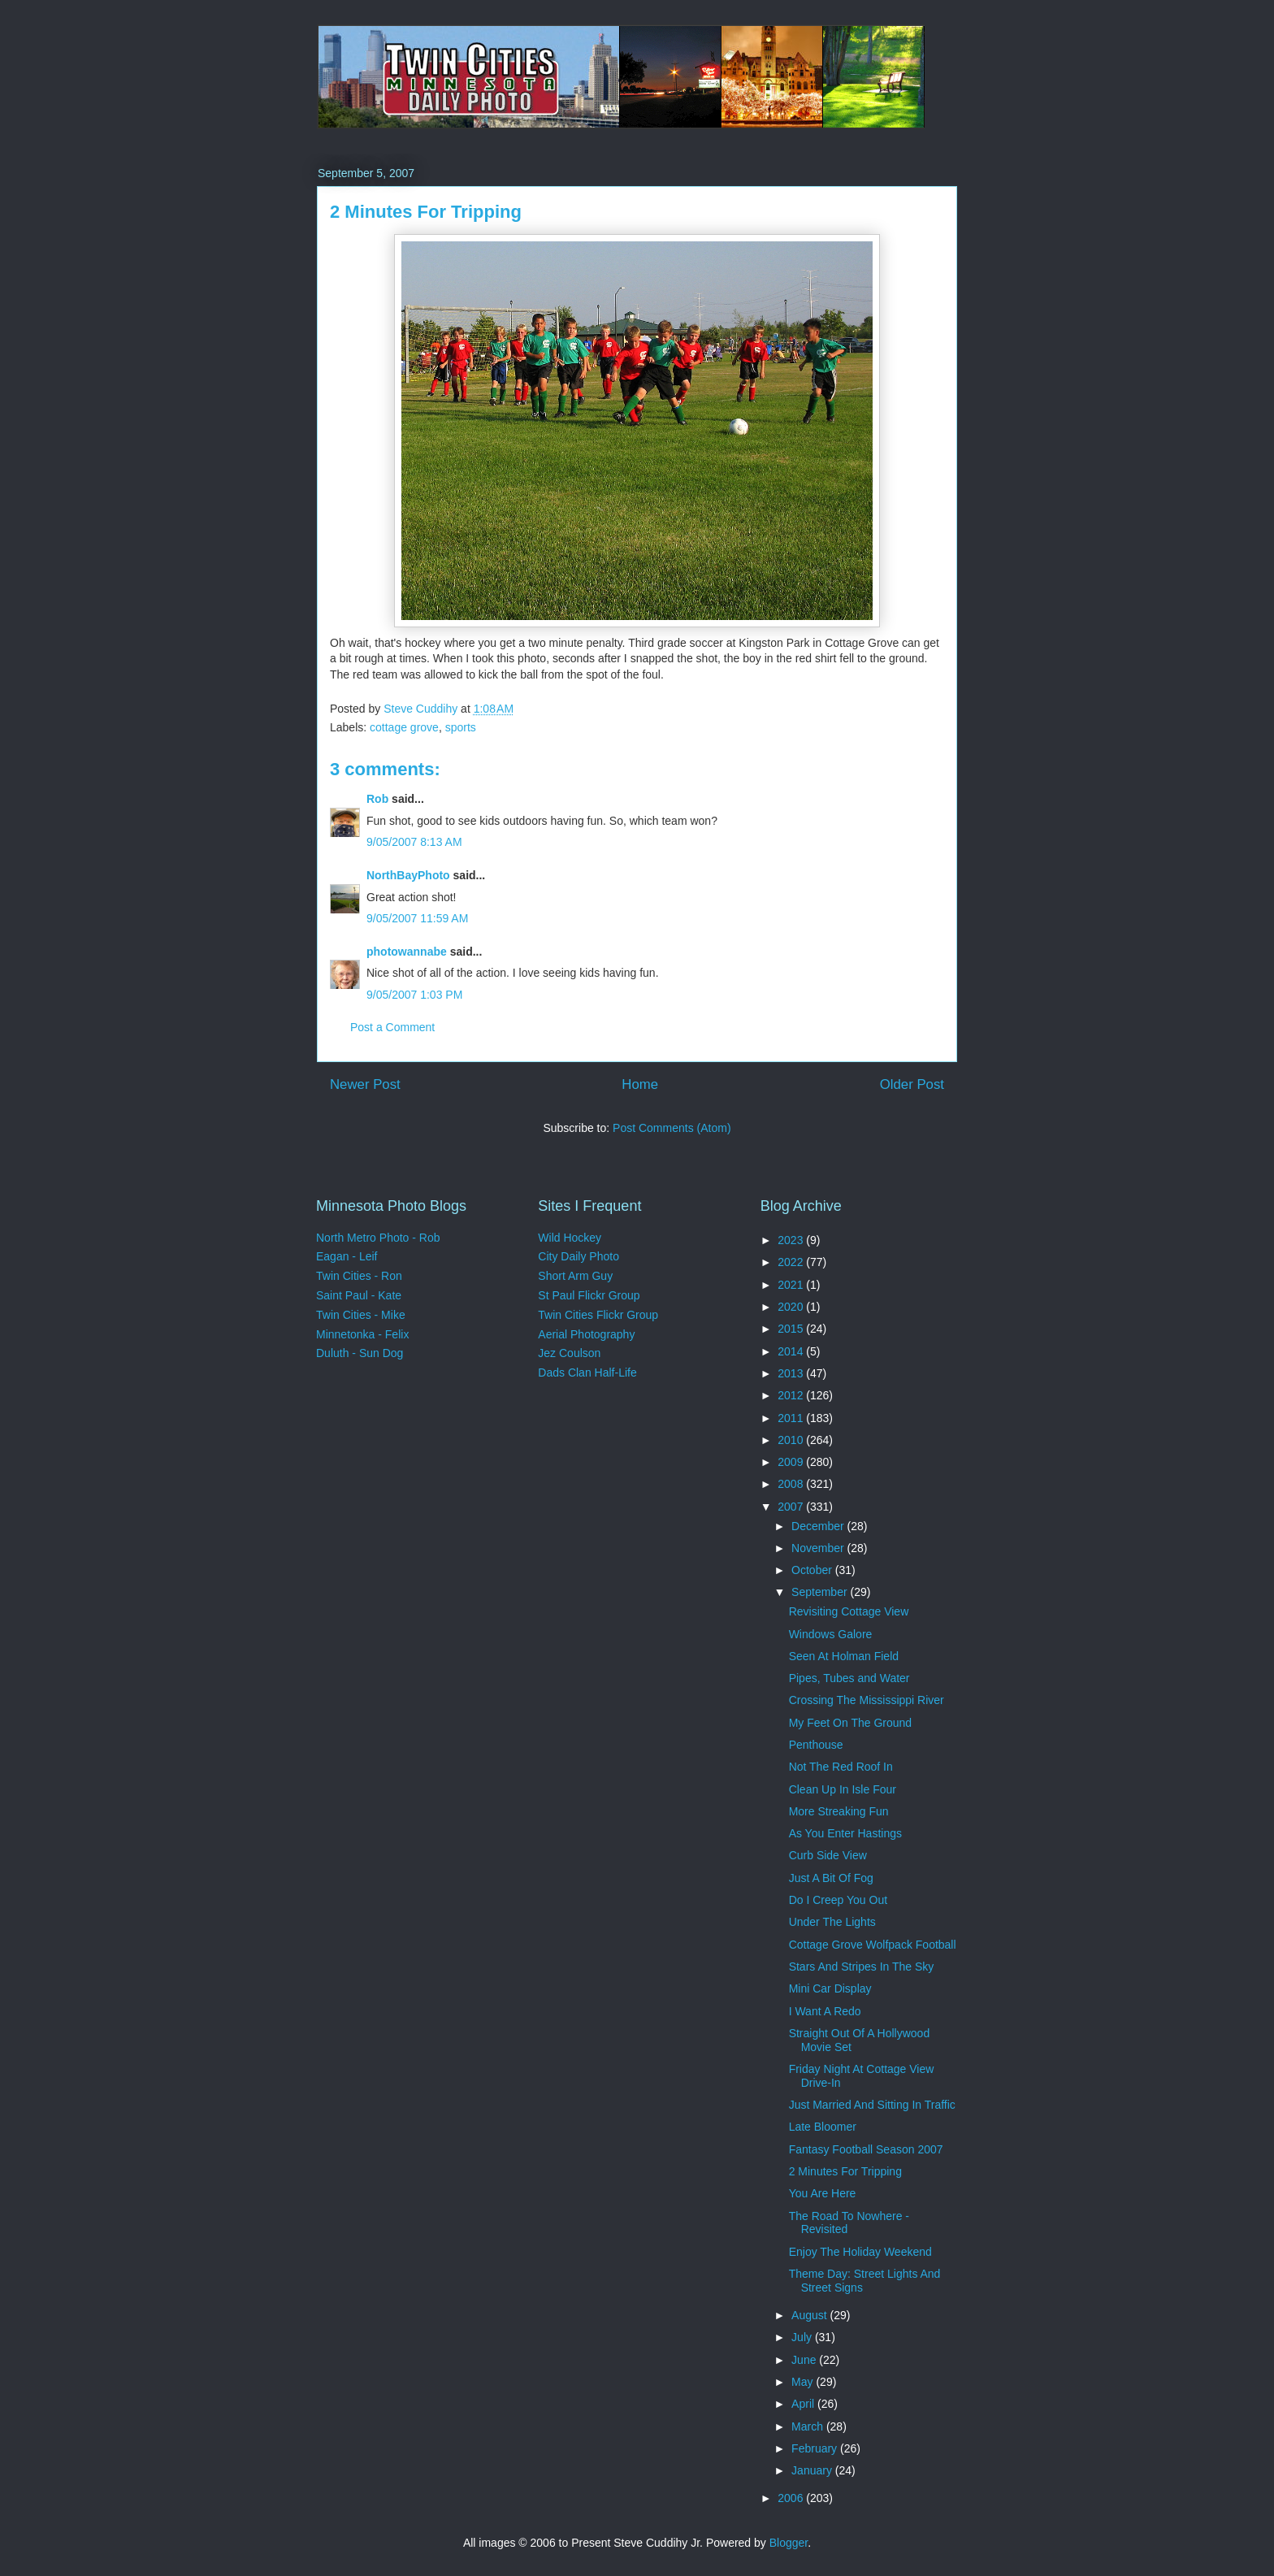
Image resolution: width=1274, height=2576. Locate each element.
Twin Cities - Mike (360, 1314)
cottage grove (404, 727)
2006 (792, 2497)
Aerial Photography (586, 1334)
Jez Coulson (569, 1353)
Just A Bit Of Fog (831, 1877)
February (815, 2448)
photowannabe (406, 951)
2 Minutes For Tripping (845, 2171)
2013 (792, 1373)
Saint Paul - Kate (358, 1295)
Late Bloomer (822, 2126)
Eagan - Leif (347, 1256)
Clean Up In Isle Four (842, 1789)
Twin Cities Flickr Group (598, 1314)
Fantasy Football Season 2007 (866, 2149)
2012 (792, 1395)
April (804, 2403)
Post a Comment (392, 1027)
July (803, 2337)
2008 (792, 1483)
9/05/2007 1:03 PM (414, 994)
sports (460, 727)
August (810, 2315)
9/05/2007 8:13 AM (414, 841)
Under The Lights (832, 1921)
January (813, 2470)
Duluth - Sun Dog (359, 1353)
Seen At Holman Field (844, 1656)
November (819, 1548)
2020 (792, 1306)
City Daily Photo (578, 1256)
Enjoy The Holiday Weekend (860, 2251)
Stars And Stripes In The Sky (861, 1966)
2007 (792, 1506)
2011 (792, 1418)
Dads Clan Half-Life (587, 1372)
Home (640, 1084)
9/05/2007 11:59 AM (417, 918)
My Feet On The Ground (850, 1722)
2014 (792, 1351)
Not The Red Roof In (841, 1766)
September (820, 1591)
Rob (377, 798)
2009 (792, 1461)
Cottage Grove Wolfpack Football (872, 1944)
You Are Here (822, 2193)
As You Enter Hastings (845, 1833)
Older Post (912, 1084)
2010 (792, 1439)
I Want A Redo (825, 2011)
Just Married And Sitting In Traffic (872, 2104)
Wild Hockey (569, 1237)
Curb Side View (828, 1855)
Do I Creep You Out (838, 1899)
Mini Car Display (830, 1988)
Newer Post (365, 1084)
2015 (792, 1328)
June (805, 2359)
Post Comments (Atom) (671, 1127)
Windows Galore (831, 1634)
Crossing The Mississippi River (866, 1699)
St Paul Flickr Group (588, 1295)
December (819, 1526)
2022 (792, 1261)
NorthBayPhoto (408, 875)
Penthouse (816, 1744)
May (803, 2381)
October (813, 1569)
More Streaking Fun (839, 1811)
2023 (792, 1240)
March (808, 2426)
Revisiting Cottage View (849, 1611)
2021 (792, 1284)
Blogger (788, 2542)
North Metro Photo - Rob (378, 1237)
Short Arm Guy (575, 1275)
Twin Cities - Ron (359, 1275)
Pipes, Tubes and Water (849, 1678)
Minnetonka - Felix (362, 1334)
